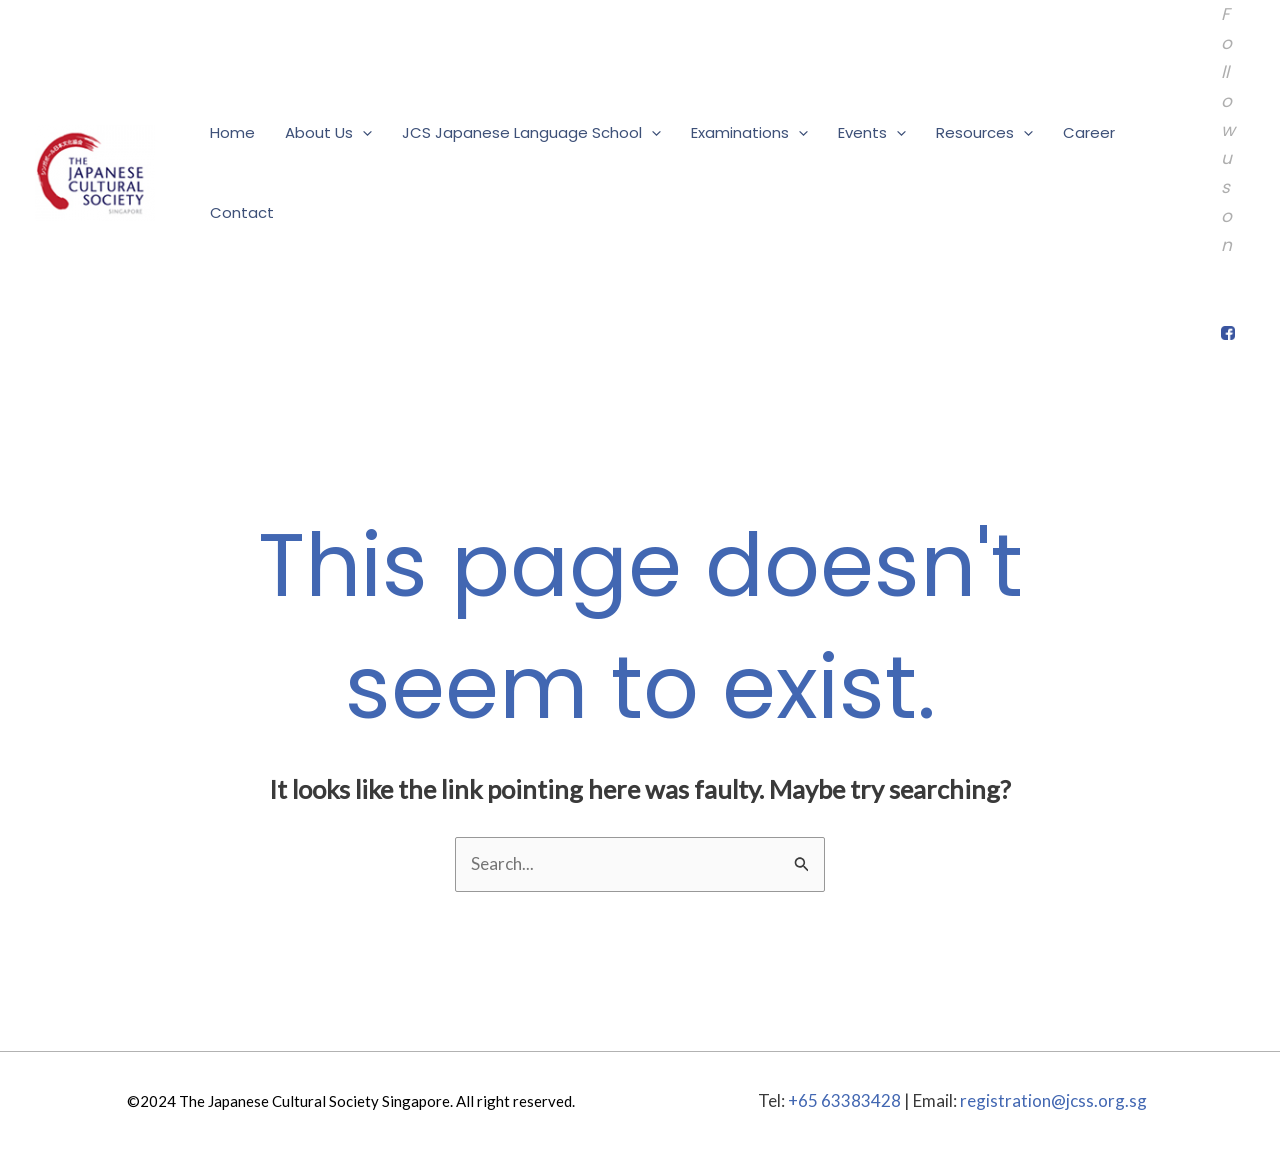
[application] (362, 133)
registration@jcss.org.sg (1053, 1100)
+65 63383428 (844, 1100)
